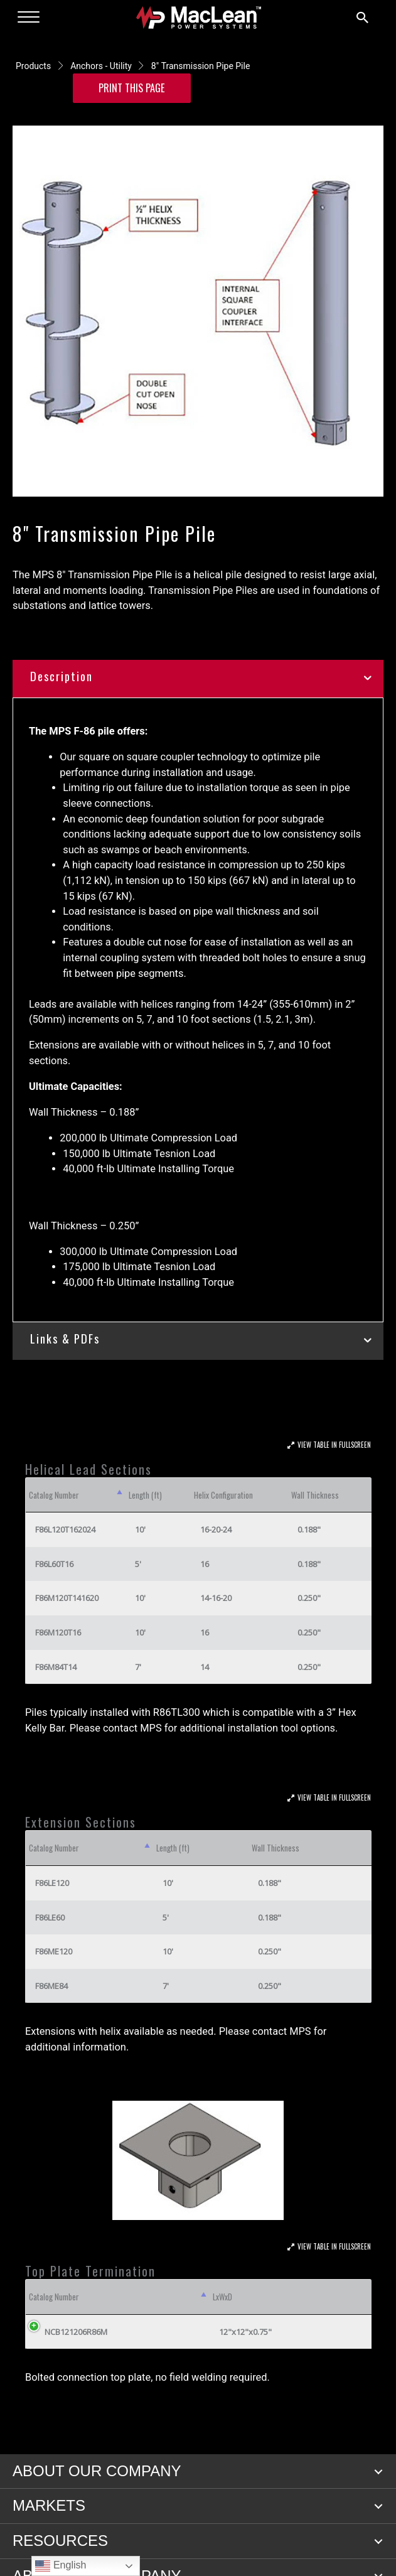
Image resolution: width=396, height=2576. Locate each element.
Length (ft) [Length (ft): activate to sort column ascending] (145, 1495)
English (60, 2565)
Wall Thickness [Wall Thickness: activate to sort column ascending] (315, 1495)
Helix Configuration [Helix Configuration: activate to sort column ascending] (223, 1495)
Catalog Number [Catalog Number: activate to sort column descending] (54, 1495)
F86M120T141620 (67, 1597)
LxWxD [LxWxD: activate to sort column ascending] (222, 2296)
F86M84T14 (56, 1667)
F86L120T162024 (65, 1529)
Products (33, 66)
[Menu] (29, 17)
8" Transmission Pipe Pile (200, 66)
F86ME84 (51, 1985)
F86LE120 (52, 1883)
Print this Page (132, 87)
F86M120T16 (58, 1632)
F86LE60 (50, 1917)
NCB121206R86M (76, 2331)
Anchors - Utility (101, 66)
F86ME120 (53, 1951)
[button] (378, 2471)
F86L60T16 (54, 1564)
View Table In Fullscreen (334, 1445)
